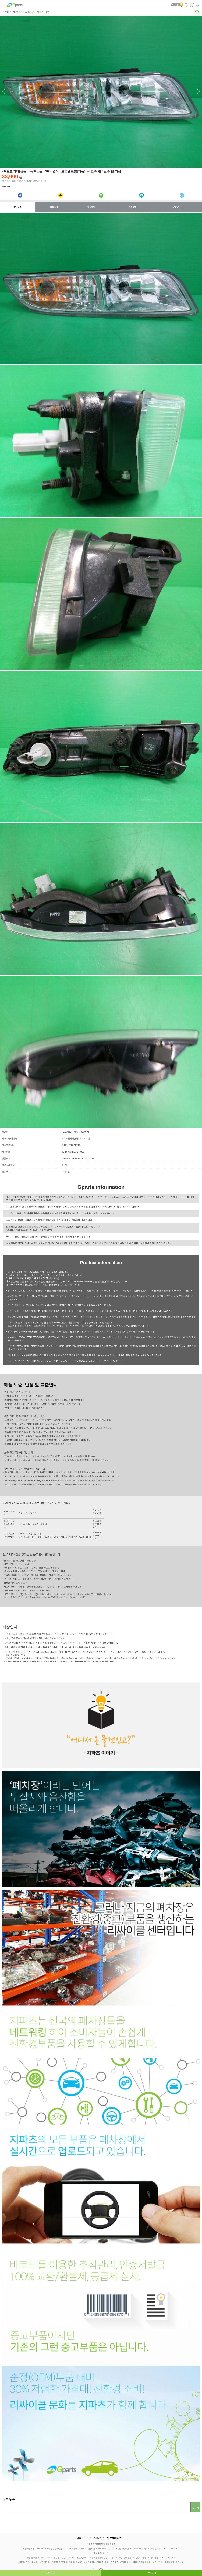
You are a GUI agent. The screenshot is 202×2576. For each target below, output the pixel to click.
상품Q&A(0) (178, 207)
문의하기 (158, 2549)
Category (4, 5)
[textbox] (101, 12)
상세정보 (17, 207)
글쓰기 (195, 2508)
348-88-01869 (46, 2558)
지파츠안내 (131, 207)
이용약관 (81, 2538)
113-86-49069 (43, 2549)
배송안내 (91, 207)
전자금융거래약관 (96, 2538)
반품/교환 (54, 207)
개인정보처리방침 (115, 2538)
